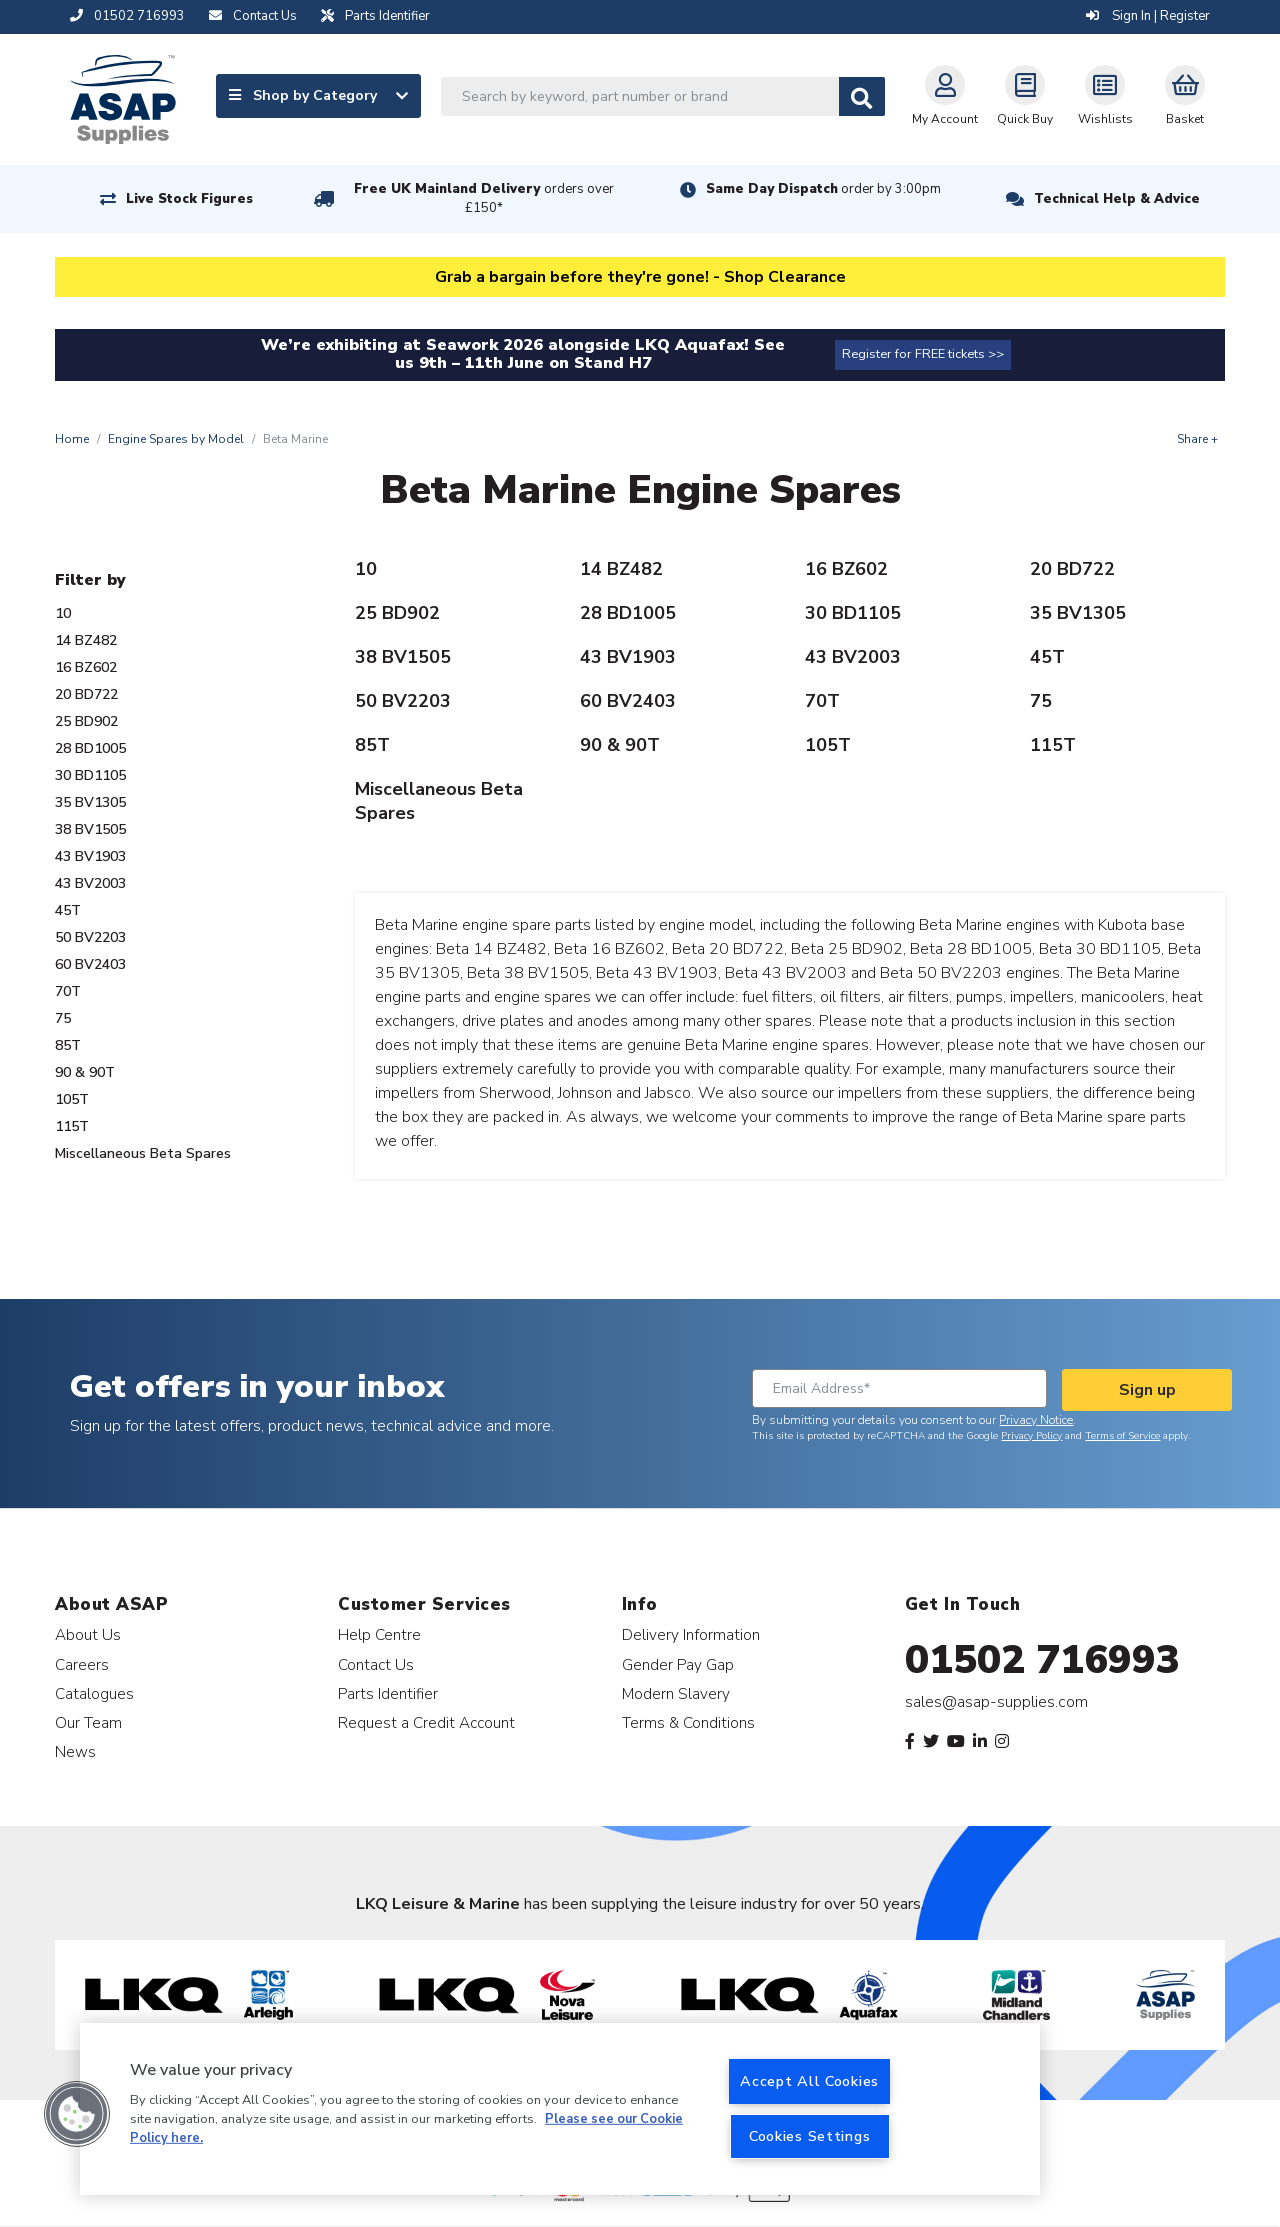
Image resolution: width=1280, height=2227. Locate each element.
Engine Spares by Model (176, 439)
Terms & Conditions (688, 1722)
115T (72, 1126)
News (75, 1751)
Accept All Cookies (809, 2081)
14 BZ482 (86, 640)
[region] (560, 2109)
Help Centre (379, 1634)
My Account (945, 96)
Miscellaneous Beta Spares (143, 1153)
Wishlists (1105, 96)
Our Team (88, 1722)
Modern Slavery (676, 1693)
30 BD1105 (90, 775)
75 (63, 1018)
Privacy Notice (1036, 1420)
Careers (82, 1664)
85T (68, 1045)
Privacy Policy (1031, 1436)
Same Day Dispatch (823, 189)
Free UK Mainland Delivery (484, 198)
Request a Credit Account (426, 1722)
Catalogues (94, 1693)
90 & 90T (85, 1072)
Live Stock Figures (189, 199)
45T (68, 910)
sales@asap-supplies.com (996, 1702)
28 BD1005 (90, 748)
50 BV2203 (90, 937)
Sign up (1147, 1390)
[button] (77, 2114)
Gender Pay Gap (678, 1664)
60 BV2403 (90, 964)
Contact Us (376, 1664)
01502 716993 (1042, 1660)
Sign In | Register (1148, 16)
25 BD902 (86, 721)
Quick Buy (1025, 96)
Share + (1197, 439)
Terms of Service (1122, 1436)
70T (68, 991)
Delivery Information (691, 1634)
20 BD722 (86, 694)
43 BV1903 (90, 856)
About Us (88, 1634)
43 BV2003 (90, 883)
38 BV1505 (90, 829)
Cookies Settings (810, 2136)
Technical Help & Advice (1117, 199)
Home (72, 439)
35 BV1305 (90, 802)
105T (72, 1099)
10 (63, 613)
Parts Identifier (388, 1693)
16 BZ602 (86, 667)
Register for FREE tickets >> (923, 354)
